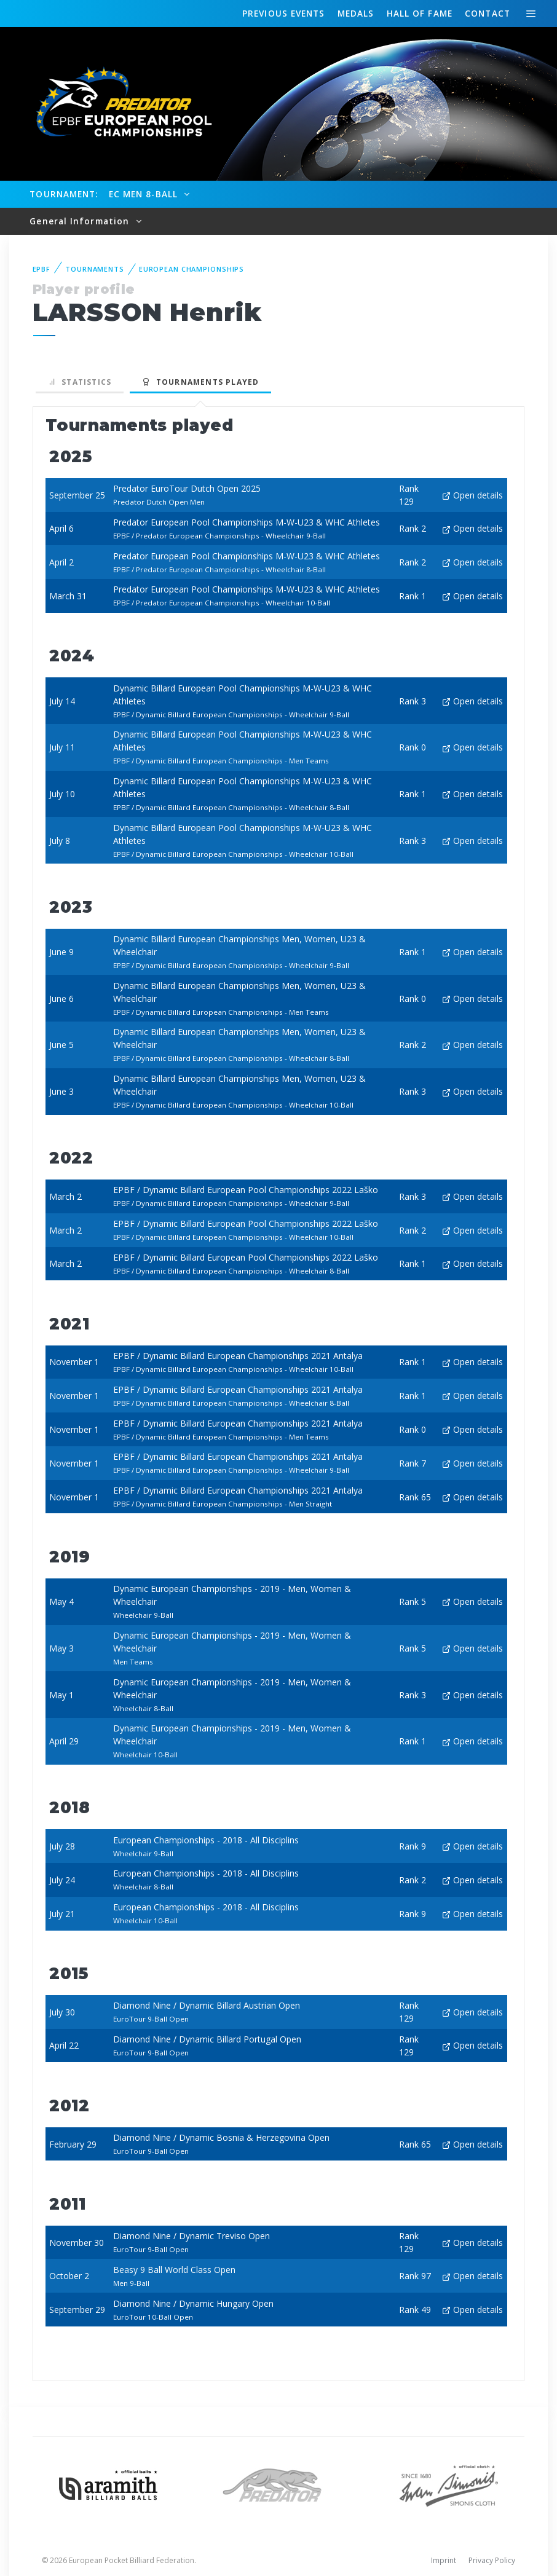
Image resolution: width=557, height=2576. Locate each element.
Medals (356, 13)
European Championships (191, 269)
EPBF (42, 269)
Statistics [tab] (80, 382)
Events (283, 13)
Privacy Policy (491, 2560)
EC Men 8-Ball (145, 194)
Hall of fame (419, 13)
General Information (81, 221)
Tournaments (94, 269)
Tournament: (64, 194)
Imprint (443, 2560)
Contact (487, 13)
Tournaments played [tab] (200, 382)
